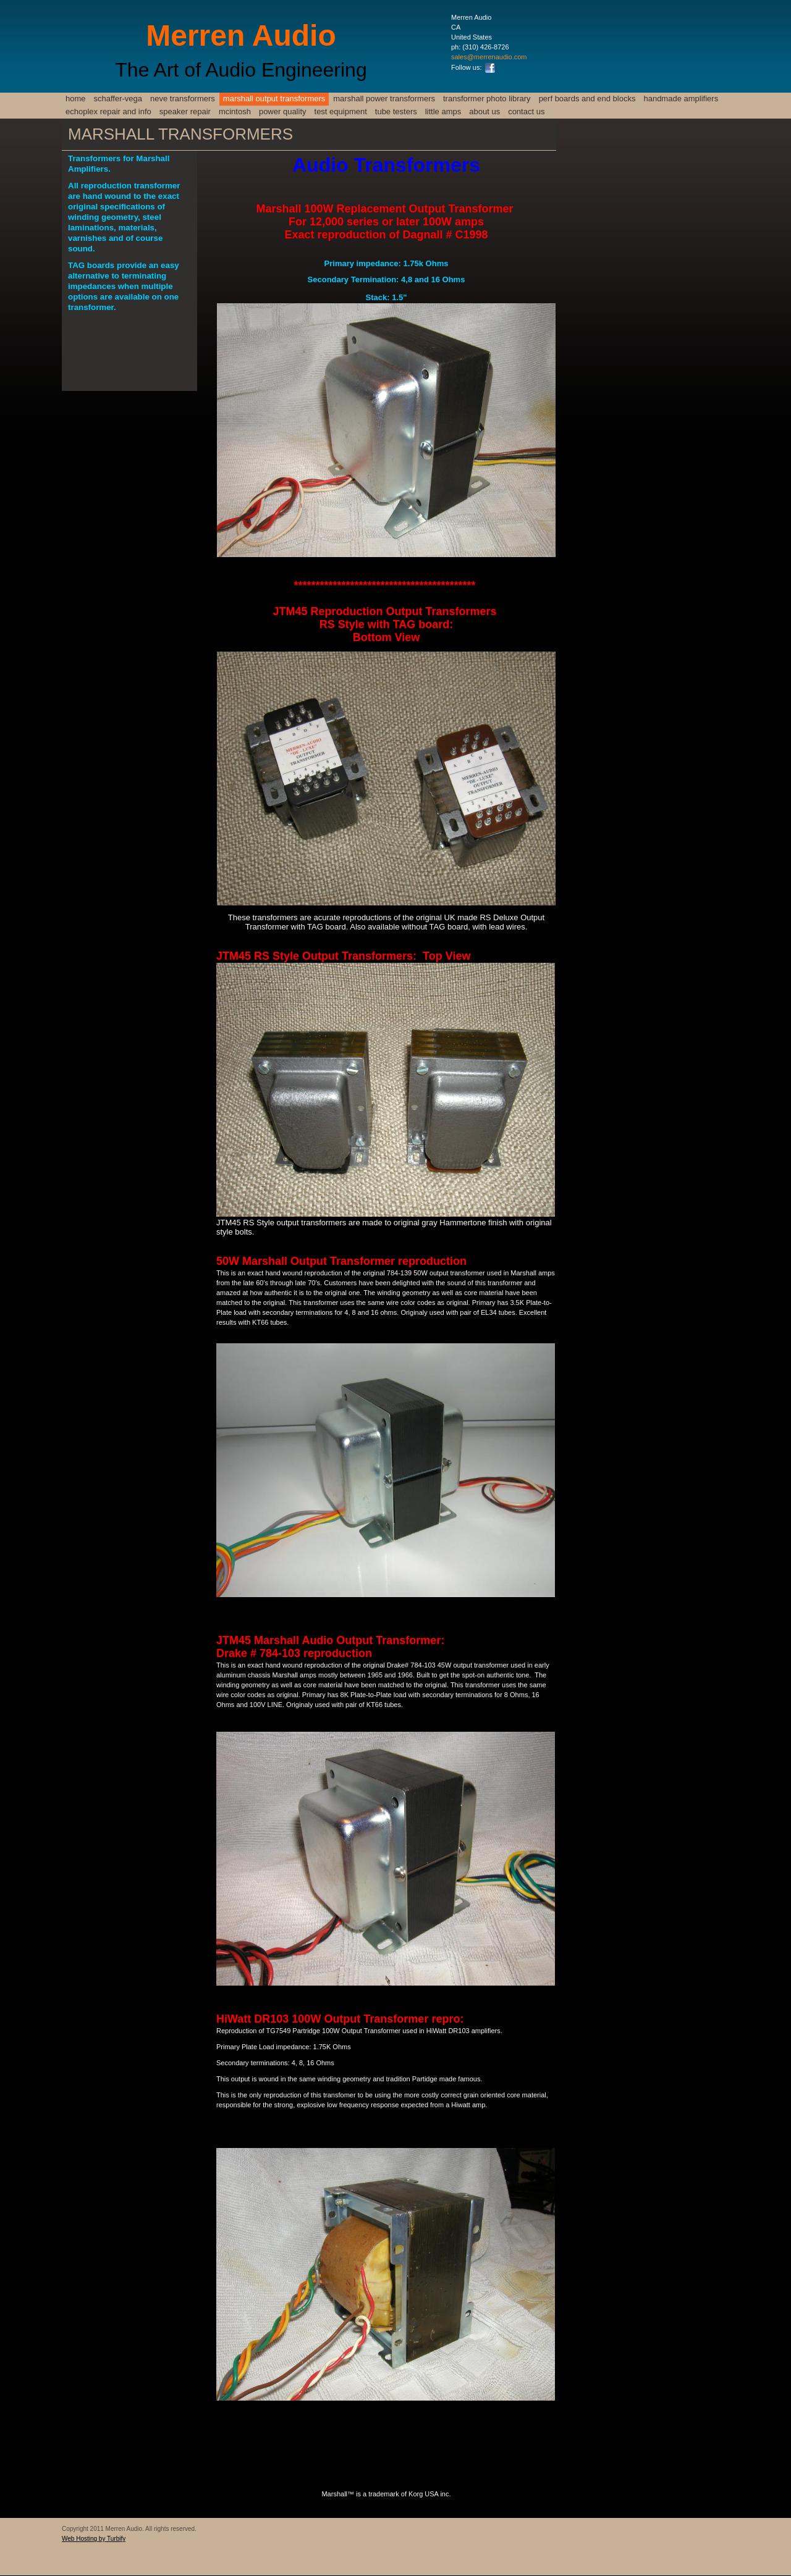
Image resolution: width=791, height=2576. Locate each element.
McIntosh (235, 111)
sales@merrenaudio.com (489, 57)
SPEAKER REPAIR (185, 111)
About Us (484, 111)
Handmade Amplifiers (680, 98)
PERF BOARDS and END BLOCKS (587, 98)
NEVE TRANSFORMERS (182, 98)
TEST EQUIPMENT (341, 111)
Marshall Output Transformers (274, 98)
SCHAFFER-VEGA (118, 98)
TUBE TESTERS (396, 111)
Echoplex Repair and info (108, 111)
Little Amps (443, 111)
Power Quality (283, 111)
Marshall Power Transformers (384, 98)
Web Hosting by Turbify (93, 2538)
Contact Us (526, 111)
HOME (76, 98)
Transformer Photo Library (487, 98)
